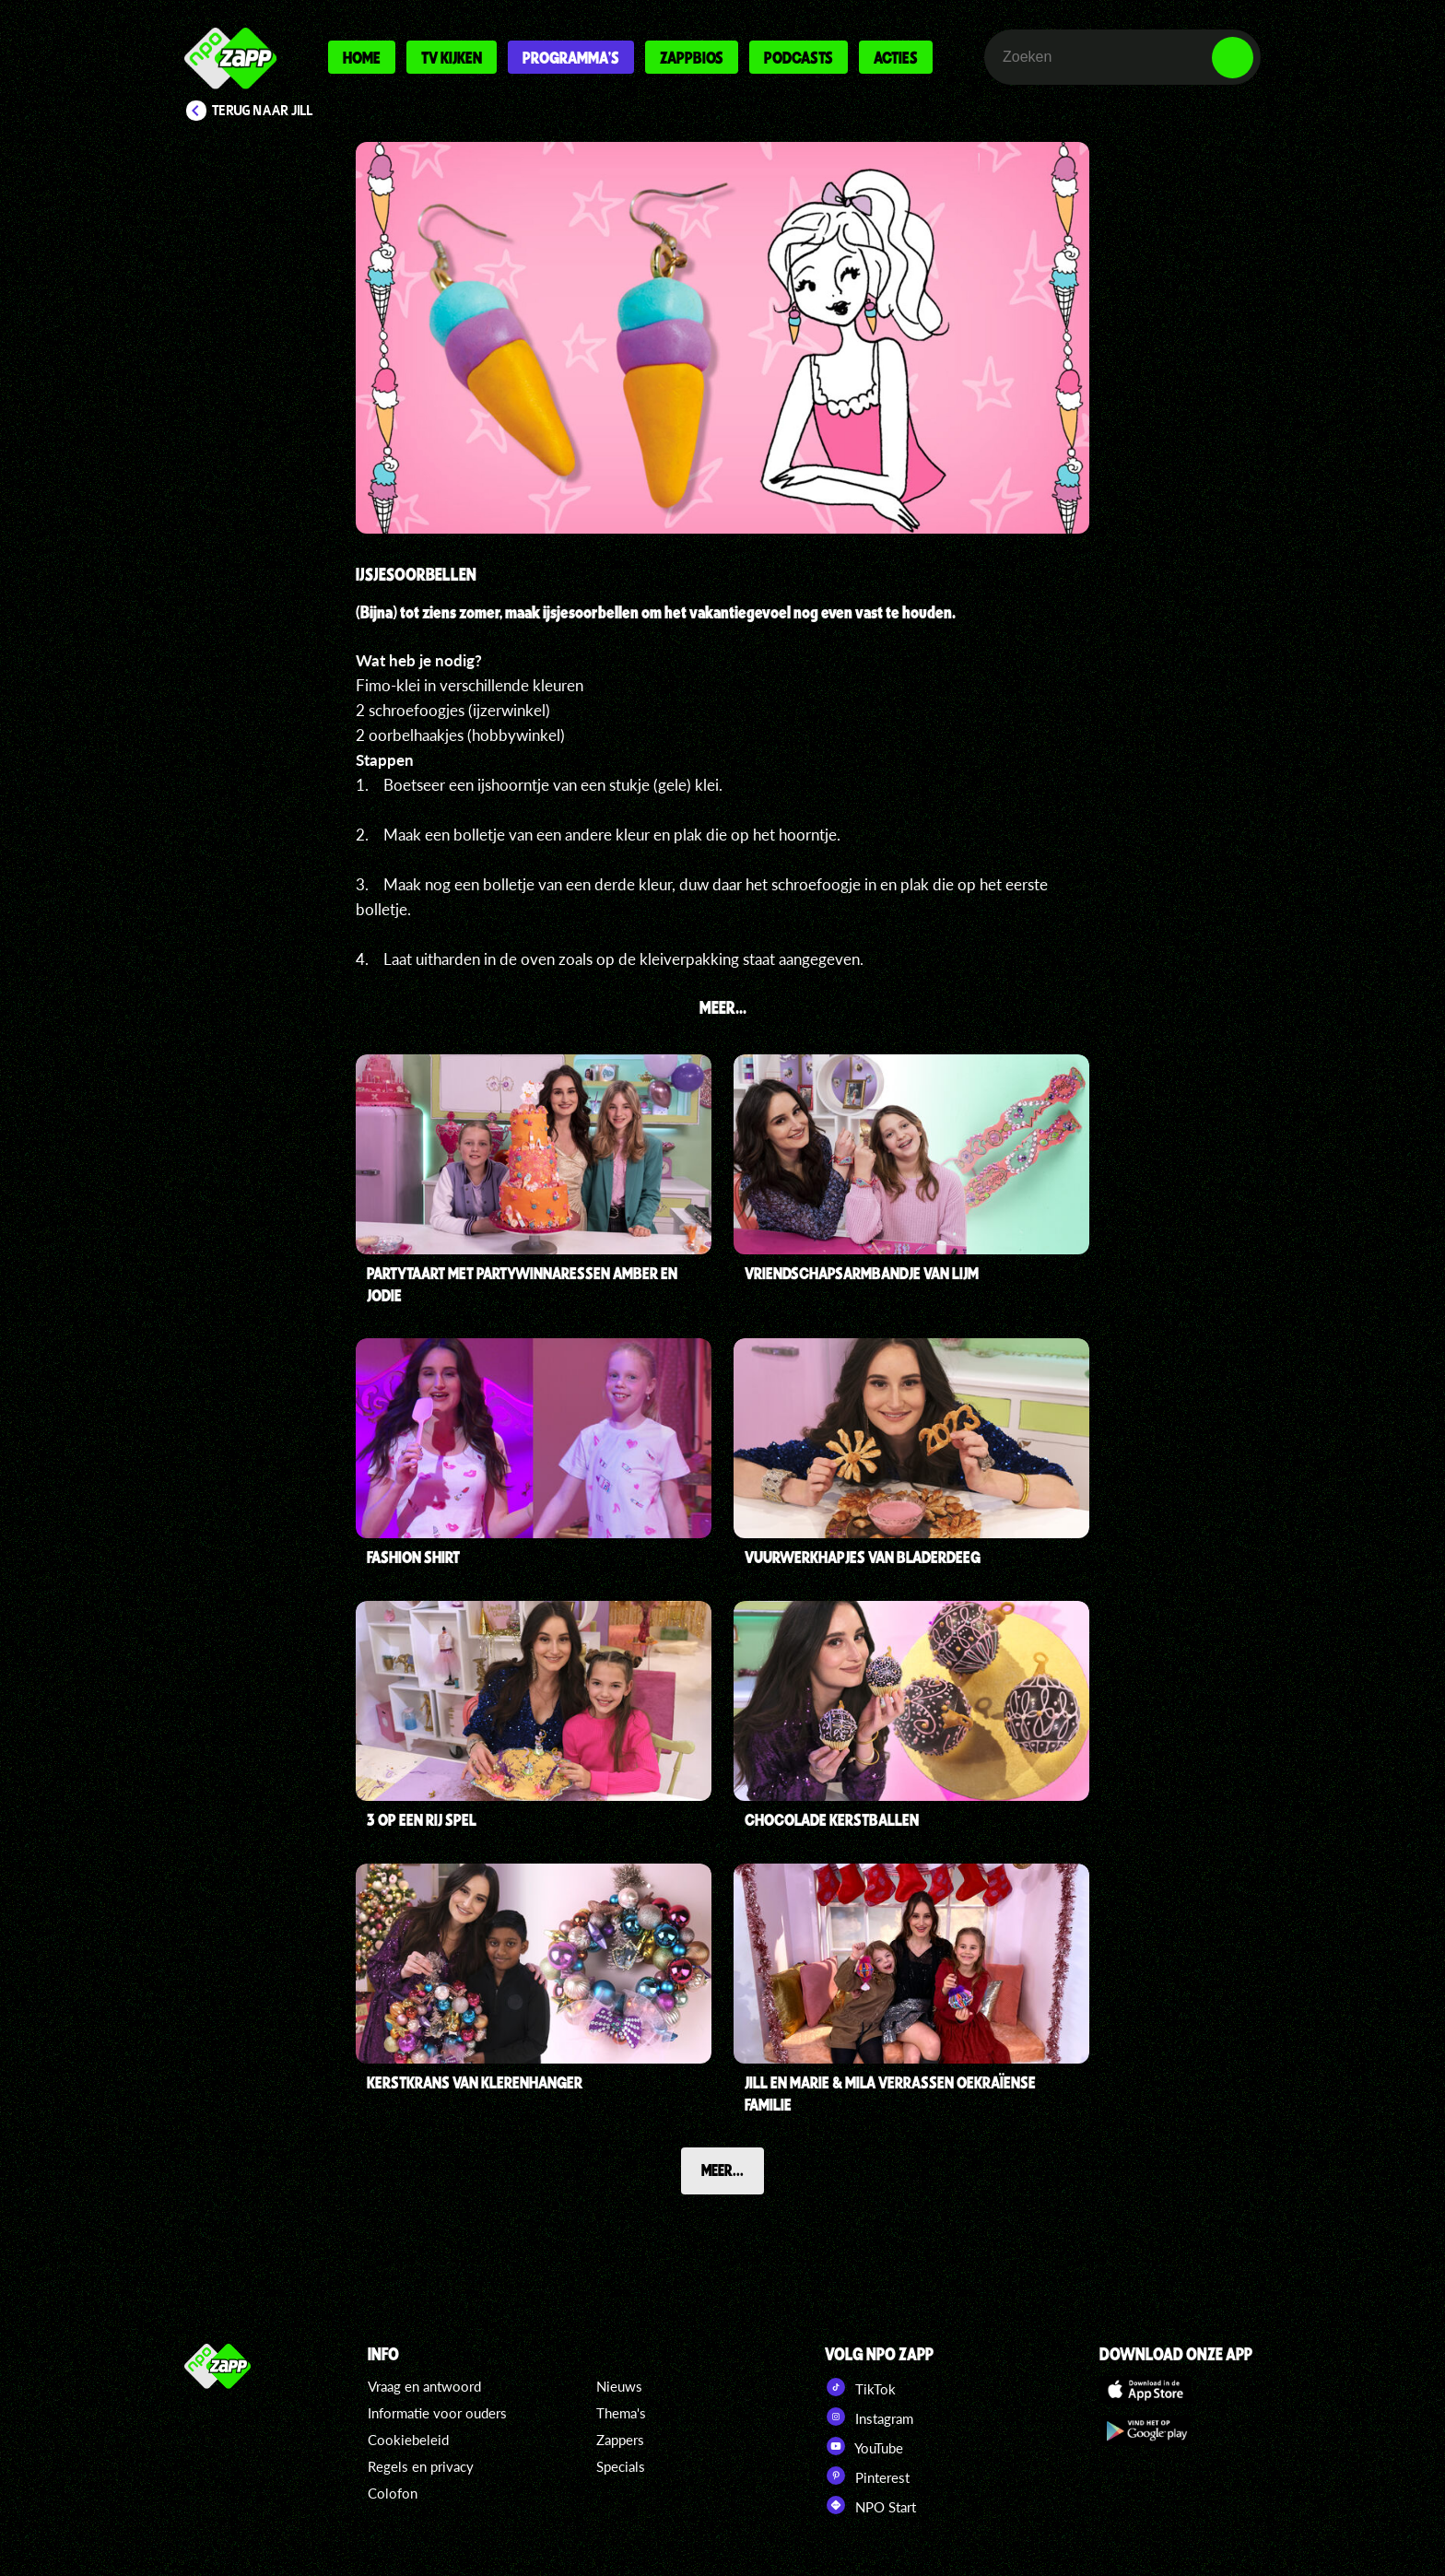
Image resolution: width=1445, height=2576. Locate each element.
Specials (620, 2466)
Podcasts (798, 57)
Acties (896, 57)
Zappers (620, 2439)
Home (362, 57)
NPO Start (870, 2505)
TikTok (860, 2387)
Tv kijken (451, 57)
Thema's (621, 2413)
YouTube (864, 2446)
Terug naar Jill (262, 110)
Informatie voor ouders (437, 2413)
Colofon (392, 2493)
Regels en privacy (421, 2466)
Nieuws (619, 2386)
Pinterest (867, 2475)
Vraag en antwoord (424, 2386)
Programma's (571, 57)
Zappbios (691, 57)
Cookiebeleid (408, 2439)
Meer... (722, 2169)
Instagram (869, 2416)
